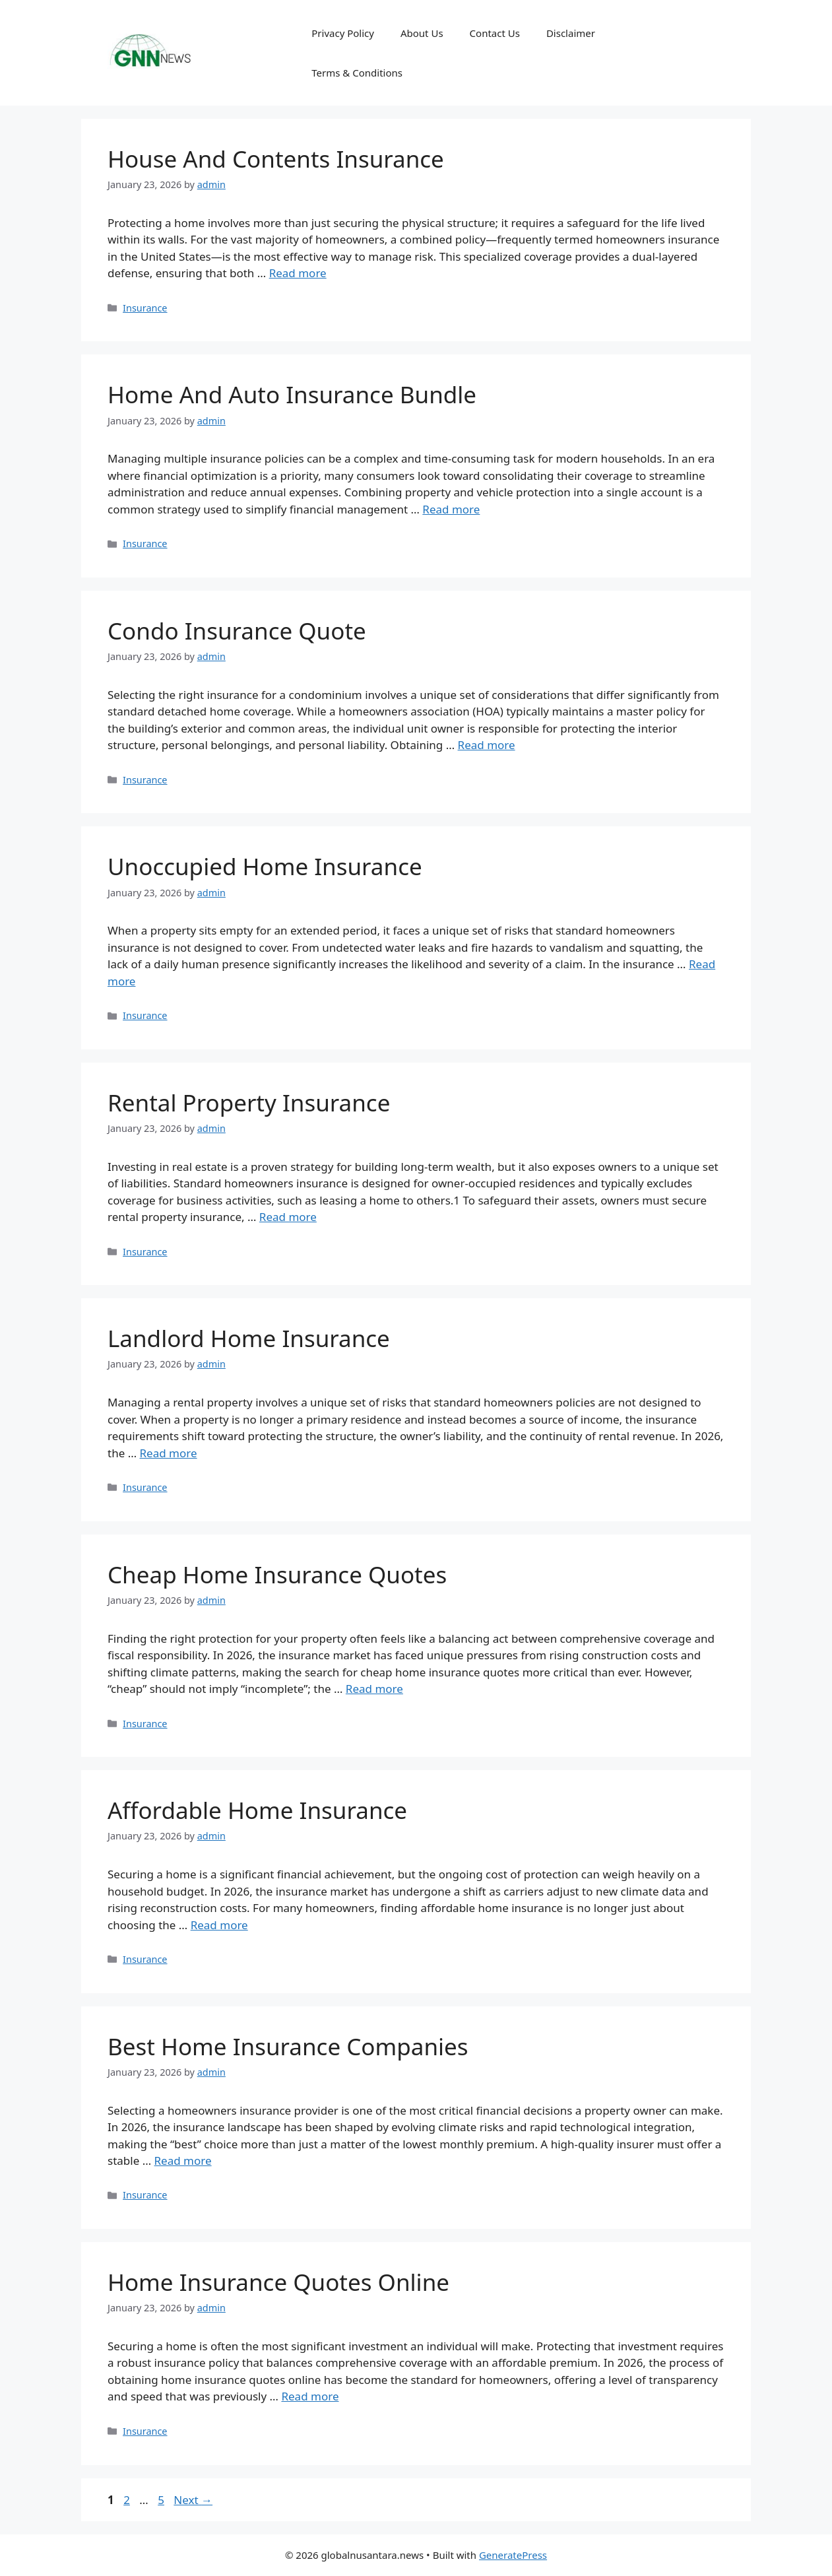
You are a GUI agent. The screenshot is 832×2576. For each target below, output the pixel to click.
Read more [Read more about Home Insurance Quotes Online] (309, 2396)
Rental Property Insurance (249, 1102)
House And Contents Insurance (276, 158)
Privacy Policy (342, 33)
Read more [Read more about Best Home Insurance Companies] (183, 2160)
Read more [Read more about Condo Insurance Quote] (486, 744)
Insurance (145, 308)
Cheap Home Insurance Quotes (277, 1574)
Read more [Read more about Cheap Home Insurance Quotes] (374, 1688)
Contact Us (495, 33)
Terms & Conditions (356, 72)
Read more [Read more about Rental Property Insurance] (288, 1216)
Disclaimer (570, 33)
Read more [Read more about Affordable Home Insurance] (219, 1924)
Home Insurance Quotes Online (278, 2281)
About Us (421, 33)
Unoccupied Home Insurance (265, 866)
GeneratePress (513, 2554)
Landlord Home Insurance (249, 1338)
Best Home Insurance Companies (288, 2046)
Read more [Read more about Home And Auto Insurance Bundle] (451, 509)
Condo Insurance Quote (237, 630)
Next (193, 2499)
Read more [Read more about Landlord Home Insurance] (168, 1453)
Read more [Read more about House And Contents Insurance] (298, 273)
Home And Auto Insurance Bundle (292, 394)
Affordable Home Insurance (257, 1810)
